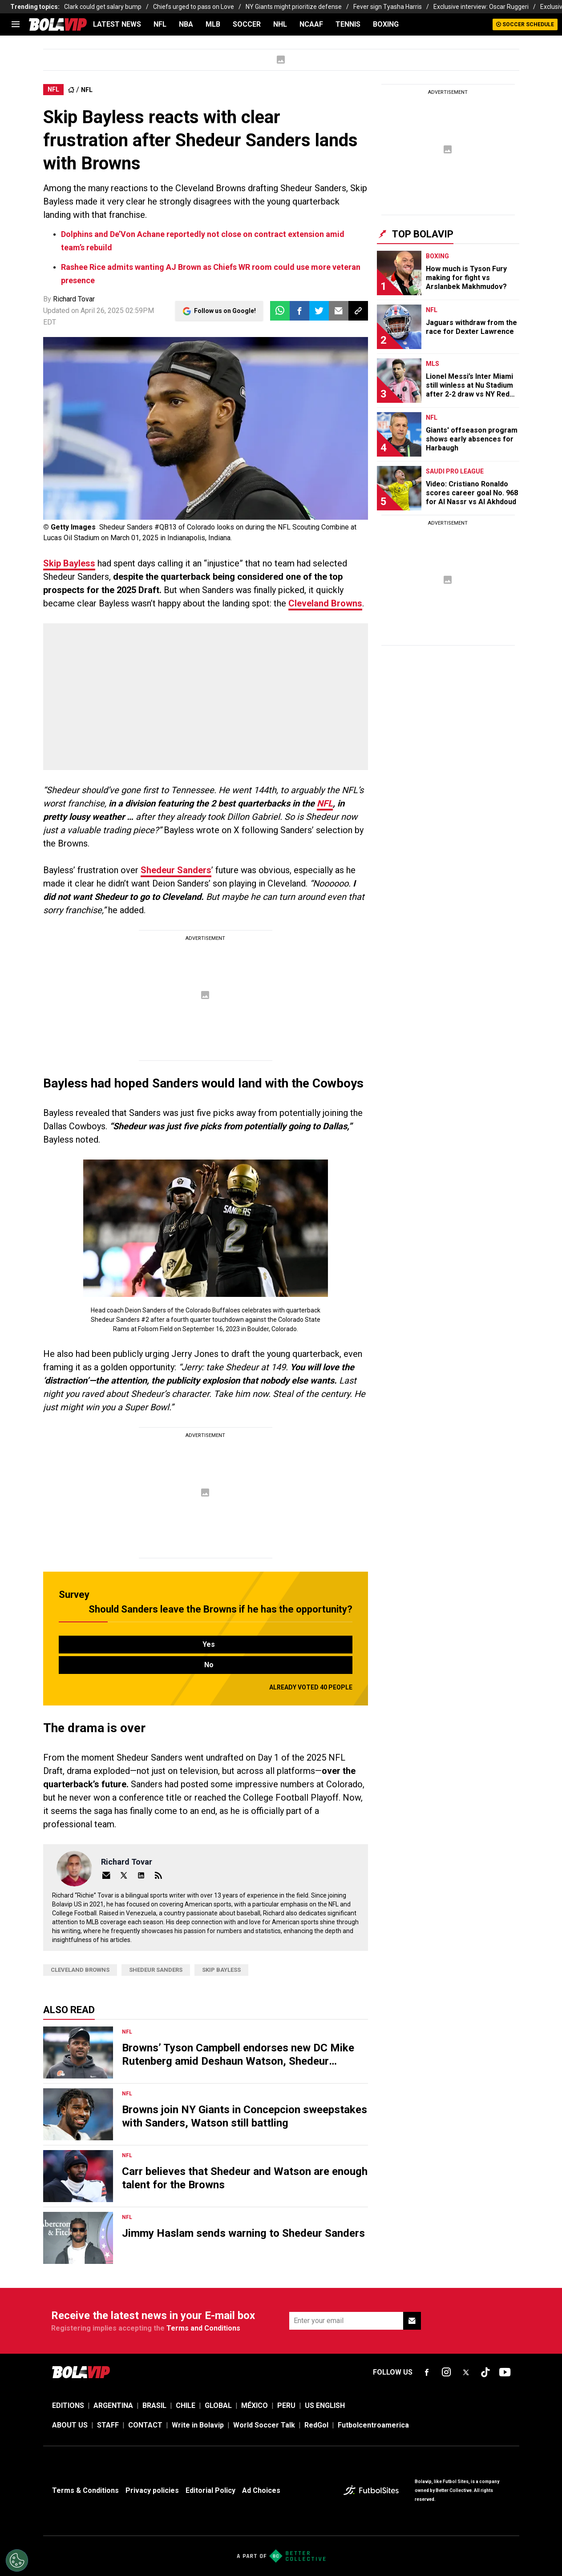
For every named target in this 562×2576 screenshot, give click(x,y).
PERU (286, 2405)
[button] (299, 311)
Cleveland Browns (325, 603)
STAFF (108, 2425)
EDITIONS (68, 2405)
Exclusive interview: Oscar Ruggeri (481, 6)
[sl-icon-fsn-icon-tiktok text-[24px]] (485, 2372)
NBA (186, 24)
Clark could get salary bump (103, 6)
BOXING (386, 24)
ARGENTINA (113, 2405)
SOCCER (247, 24)
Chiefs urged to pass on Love (193, 6)
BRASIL (154, 2405)
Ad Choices (261, 2490)
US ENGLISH (325, 2405)
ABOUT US (70, 2425)
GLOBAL (218, 2405)
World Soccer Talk (264, 2425)
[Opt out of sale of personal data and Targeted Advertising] (17, 2560)
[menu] (15, 24)
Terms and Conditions (203, 2328)
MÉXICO (254, 2405)
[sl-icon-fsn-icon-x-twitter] (466, 2372)
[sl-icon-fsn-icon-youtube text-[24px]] (505, 2372)
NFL (160, 24)
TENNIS (348, 24)
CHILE (185, 2405)
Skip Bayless (69, 563)
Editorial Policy (210, 2490)
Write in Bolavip (198, 2425)
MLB (213, 24)
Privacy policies (152, 2490)
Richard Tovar (74, 299)
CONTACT (145, 2425)
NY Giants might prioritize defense (294, 6)
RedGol (316, 2425)
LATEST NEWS (117, 24)
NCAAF (311, 24)
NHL (280, 24)
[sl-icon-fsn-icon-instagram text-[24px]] (446, 2372)
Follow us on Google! (225, 310)
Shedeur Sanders (176, 870)
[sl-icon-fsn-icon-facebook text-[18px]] (426, 2372)
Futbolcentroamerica (373, 2425)
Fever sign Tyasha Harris (387, 6)
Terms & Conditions (85, 2490)
